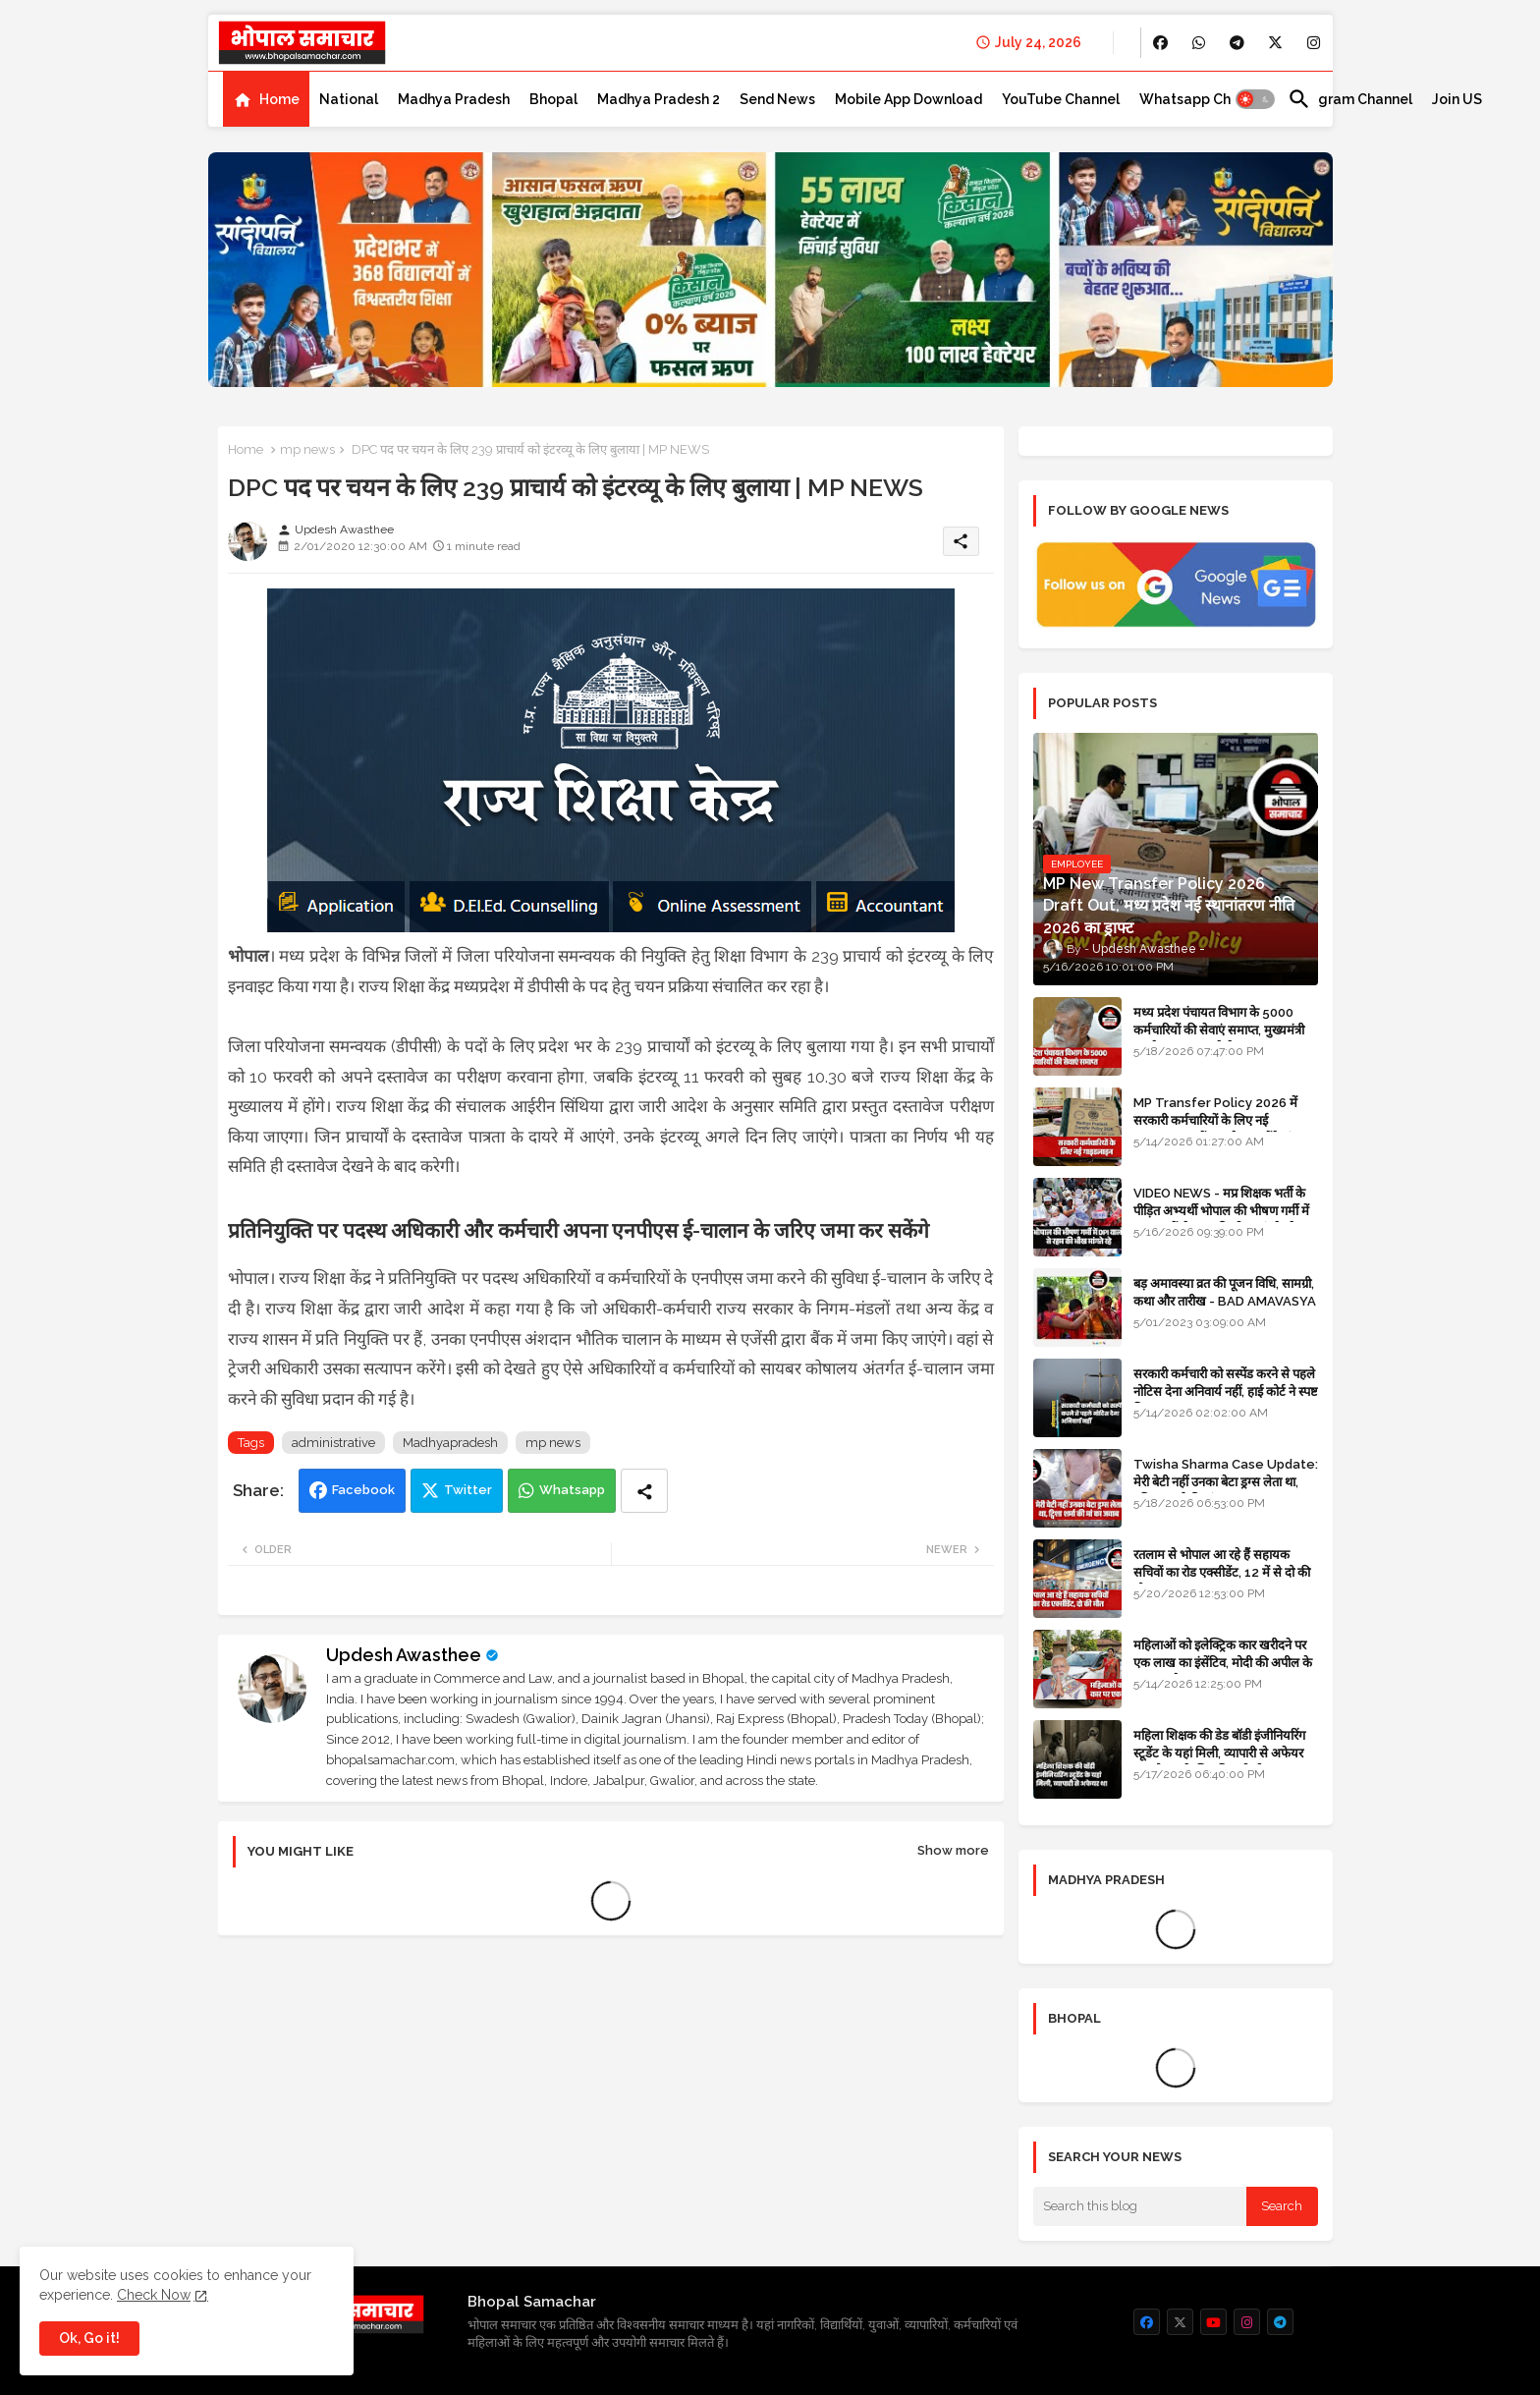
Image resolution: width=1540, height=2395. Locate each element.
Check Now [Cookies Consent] (154, 2295)
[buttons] (1160, 43)
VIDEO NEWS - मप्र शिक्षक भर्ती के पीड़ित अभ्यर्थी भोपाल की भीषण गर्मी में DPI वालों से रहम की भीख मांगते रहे (1221, 1211)
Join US (1457, 99)
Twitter (468, 1489)
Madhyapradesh (450, 1442)
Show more (953, 1850)
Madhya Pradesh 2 (658, 99)
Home (279, 99)
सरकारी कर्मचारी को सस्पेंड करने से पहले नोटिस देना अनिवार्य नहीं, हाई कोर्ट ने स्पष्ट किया (1225, 1391)
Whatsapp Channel (1203, 99)
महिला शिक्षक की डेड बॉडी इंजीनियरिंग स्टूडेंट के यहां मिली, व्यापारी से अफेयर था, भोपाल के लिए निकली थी (1219, 1753)
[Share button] (644, 1491)
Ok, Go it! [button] (89, 2338)
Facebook (363, 1489)
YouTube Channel (1061, 99)
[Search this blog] (1140, 2206)
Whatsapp (572, 1489)
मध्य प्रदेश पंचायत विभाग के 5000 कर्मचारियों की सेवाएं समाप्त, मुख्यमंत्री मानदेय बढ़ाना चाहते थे (1218, 1030)
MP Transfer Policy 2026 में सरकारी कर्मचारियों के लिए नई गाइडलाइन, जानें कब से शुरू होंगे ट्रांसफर (1224, 1120)
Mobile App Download (908, 99)
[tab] (266, 99)
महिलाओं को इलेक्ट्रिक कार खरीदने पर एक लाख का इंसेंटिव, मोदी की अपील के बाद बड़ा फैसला (1222, 1663)
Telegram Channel (1350, 99)
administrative (333, 1442)
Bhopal (553, 99)
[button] (1255, 99)
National (348, 99)
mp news (307, 449)
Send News (777, 99)
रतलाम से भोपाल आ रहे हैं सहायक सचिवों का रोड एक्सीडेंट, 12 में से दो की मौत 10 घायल (1221, 1572)
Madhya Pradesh (454, 99)
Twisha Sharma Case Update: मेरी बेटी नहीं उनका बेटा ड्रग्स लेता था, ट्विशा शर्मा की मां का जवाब (1225, 1482)
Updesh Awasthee (403, 1654)
